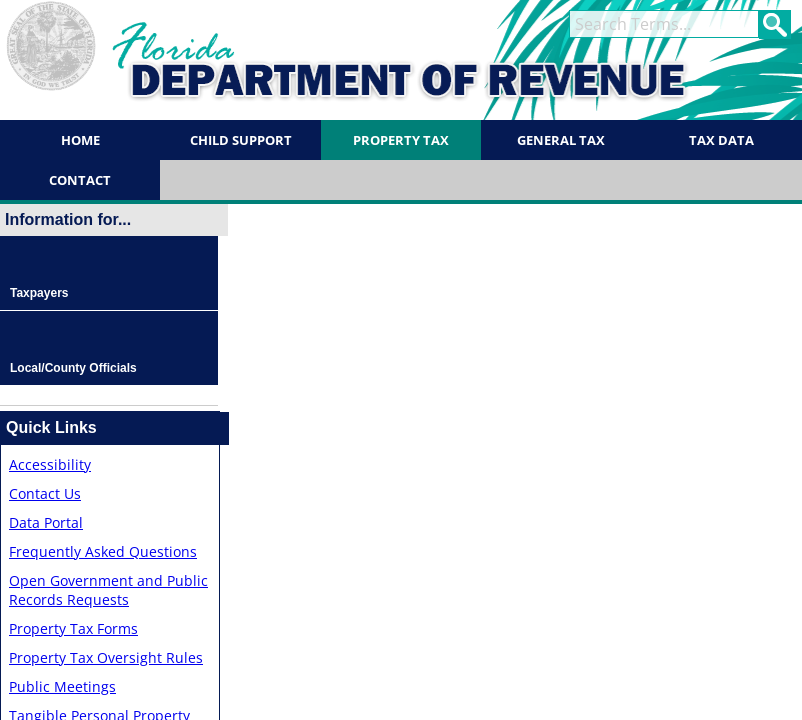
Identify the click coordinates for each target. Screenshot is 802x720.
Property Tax (401, 140)
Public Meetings (62, 686)
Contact (80, 180)
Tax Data (721, 140)
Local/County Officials (73, 368)
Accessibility (50, 464)
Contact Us (45, 493)
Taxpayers (39, 293)
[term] (664, 24)
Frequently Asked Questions (103, 551)
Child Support (241, 140)
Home (80, 140)
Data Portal (46, 522)
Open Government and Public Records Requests (108, 590)
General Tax (561, 140)
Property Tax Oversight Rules (106, 657)
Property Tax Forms (73, 628)
